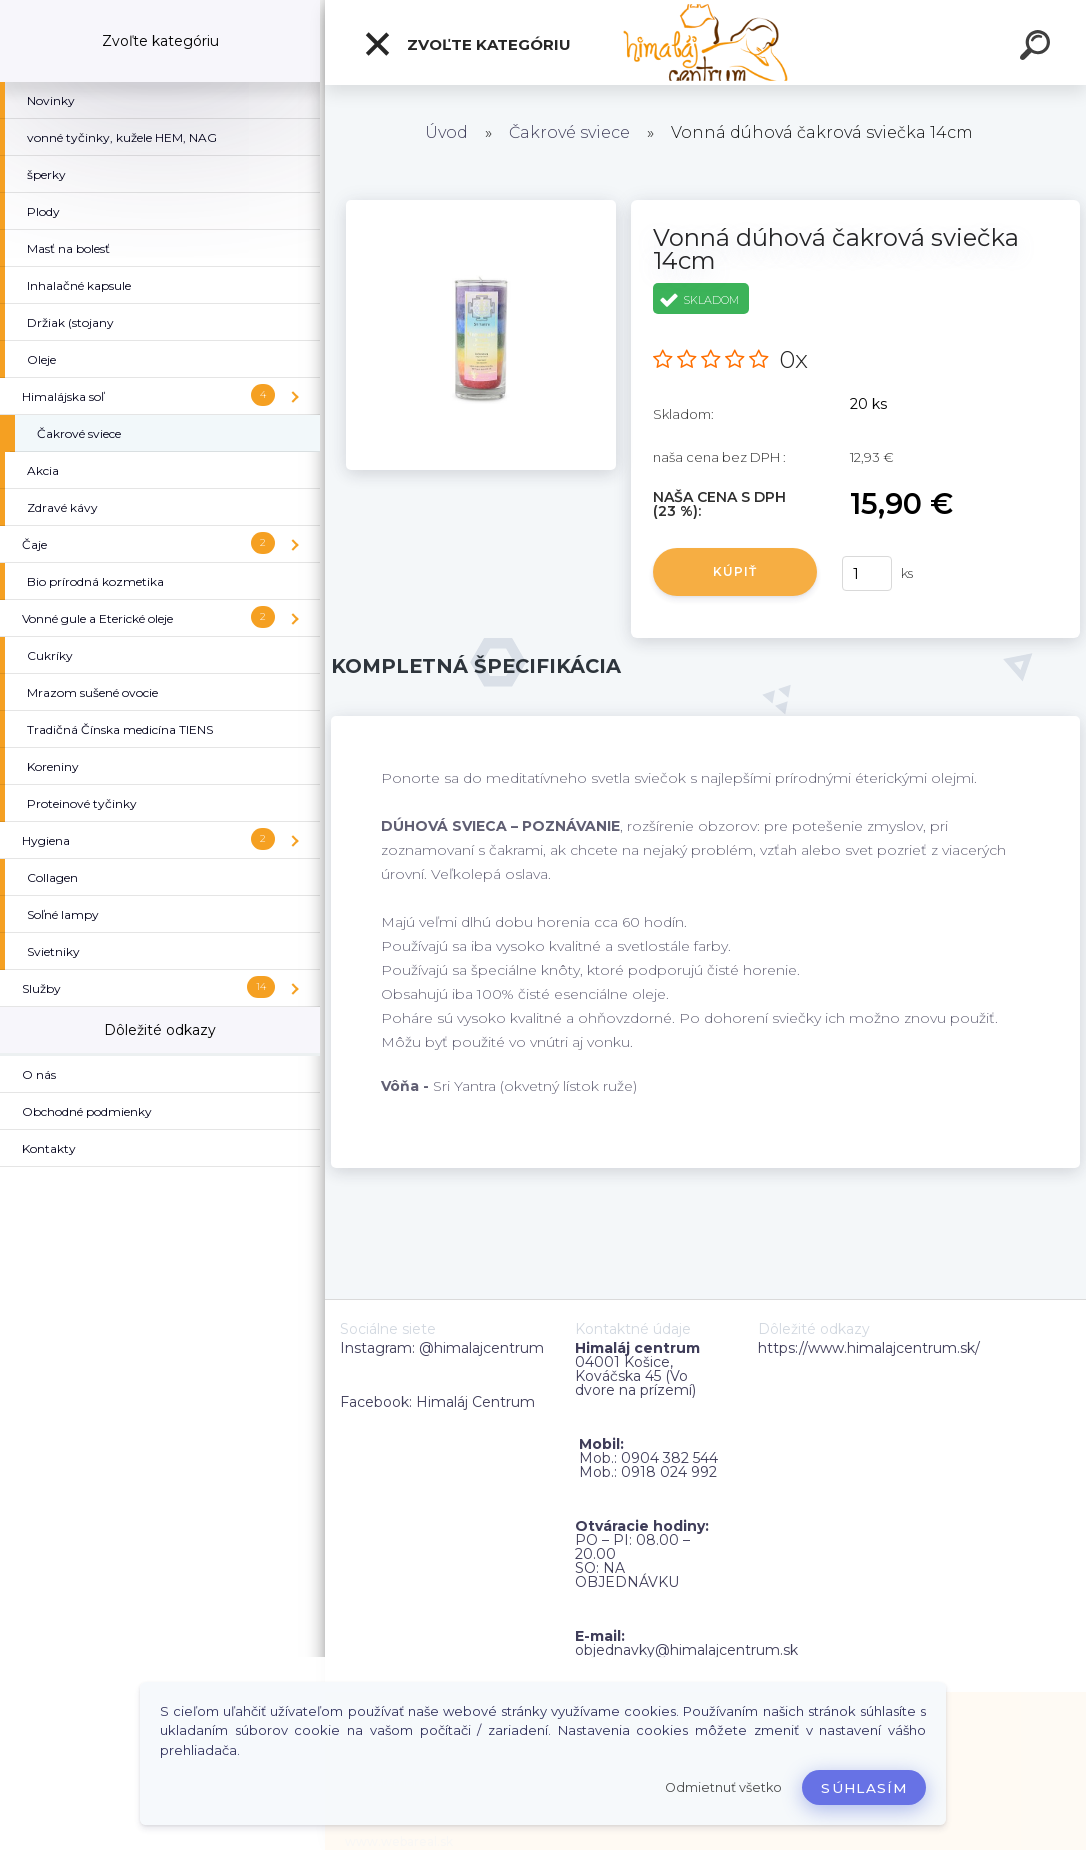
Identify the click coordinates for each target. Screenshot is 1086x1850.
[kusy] (867, 573)
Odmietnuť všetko (723, 1787)
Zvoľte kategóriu (467, 44)
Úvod (446, 132)
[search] (1038, 48)
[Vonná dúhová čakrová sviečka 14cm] (481, 207)
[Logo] (705, 42)
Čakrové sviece (569, 132)
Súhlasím (864, 1788)
